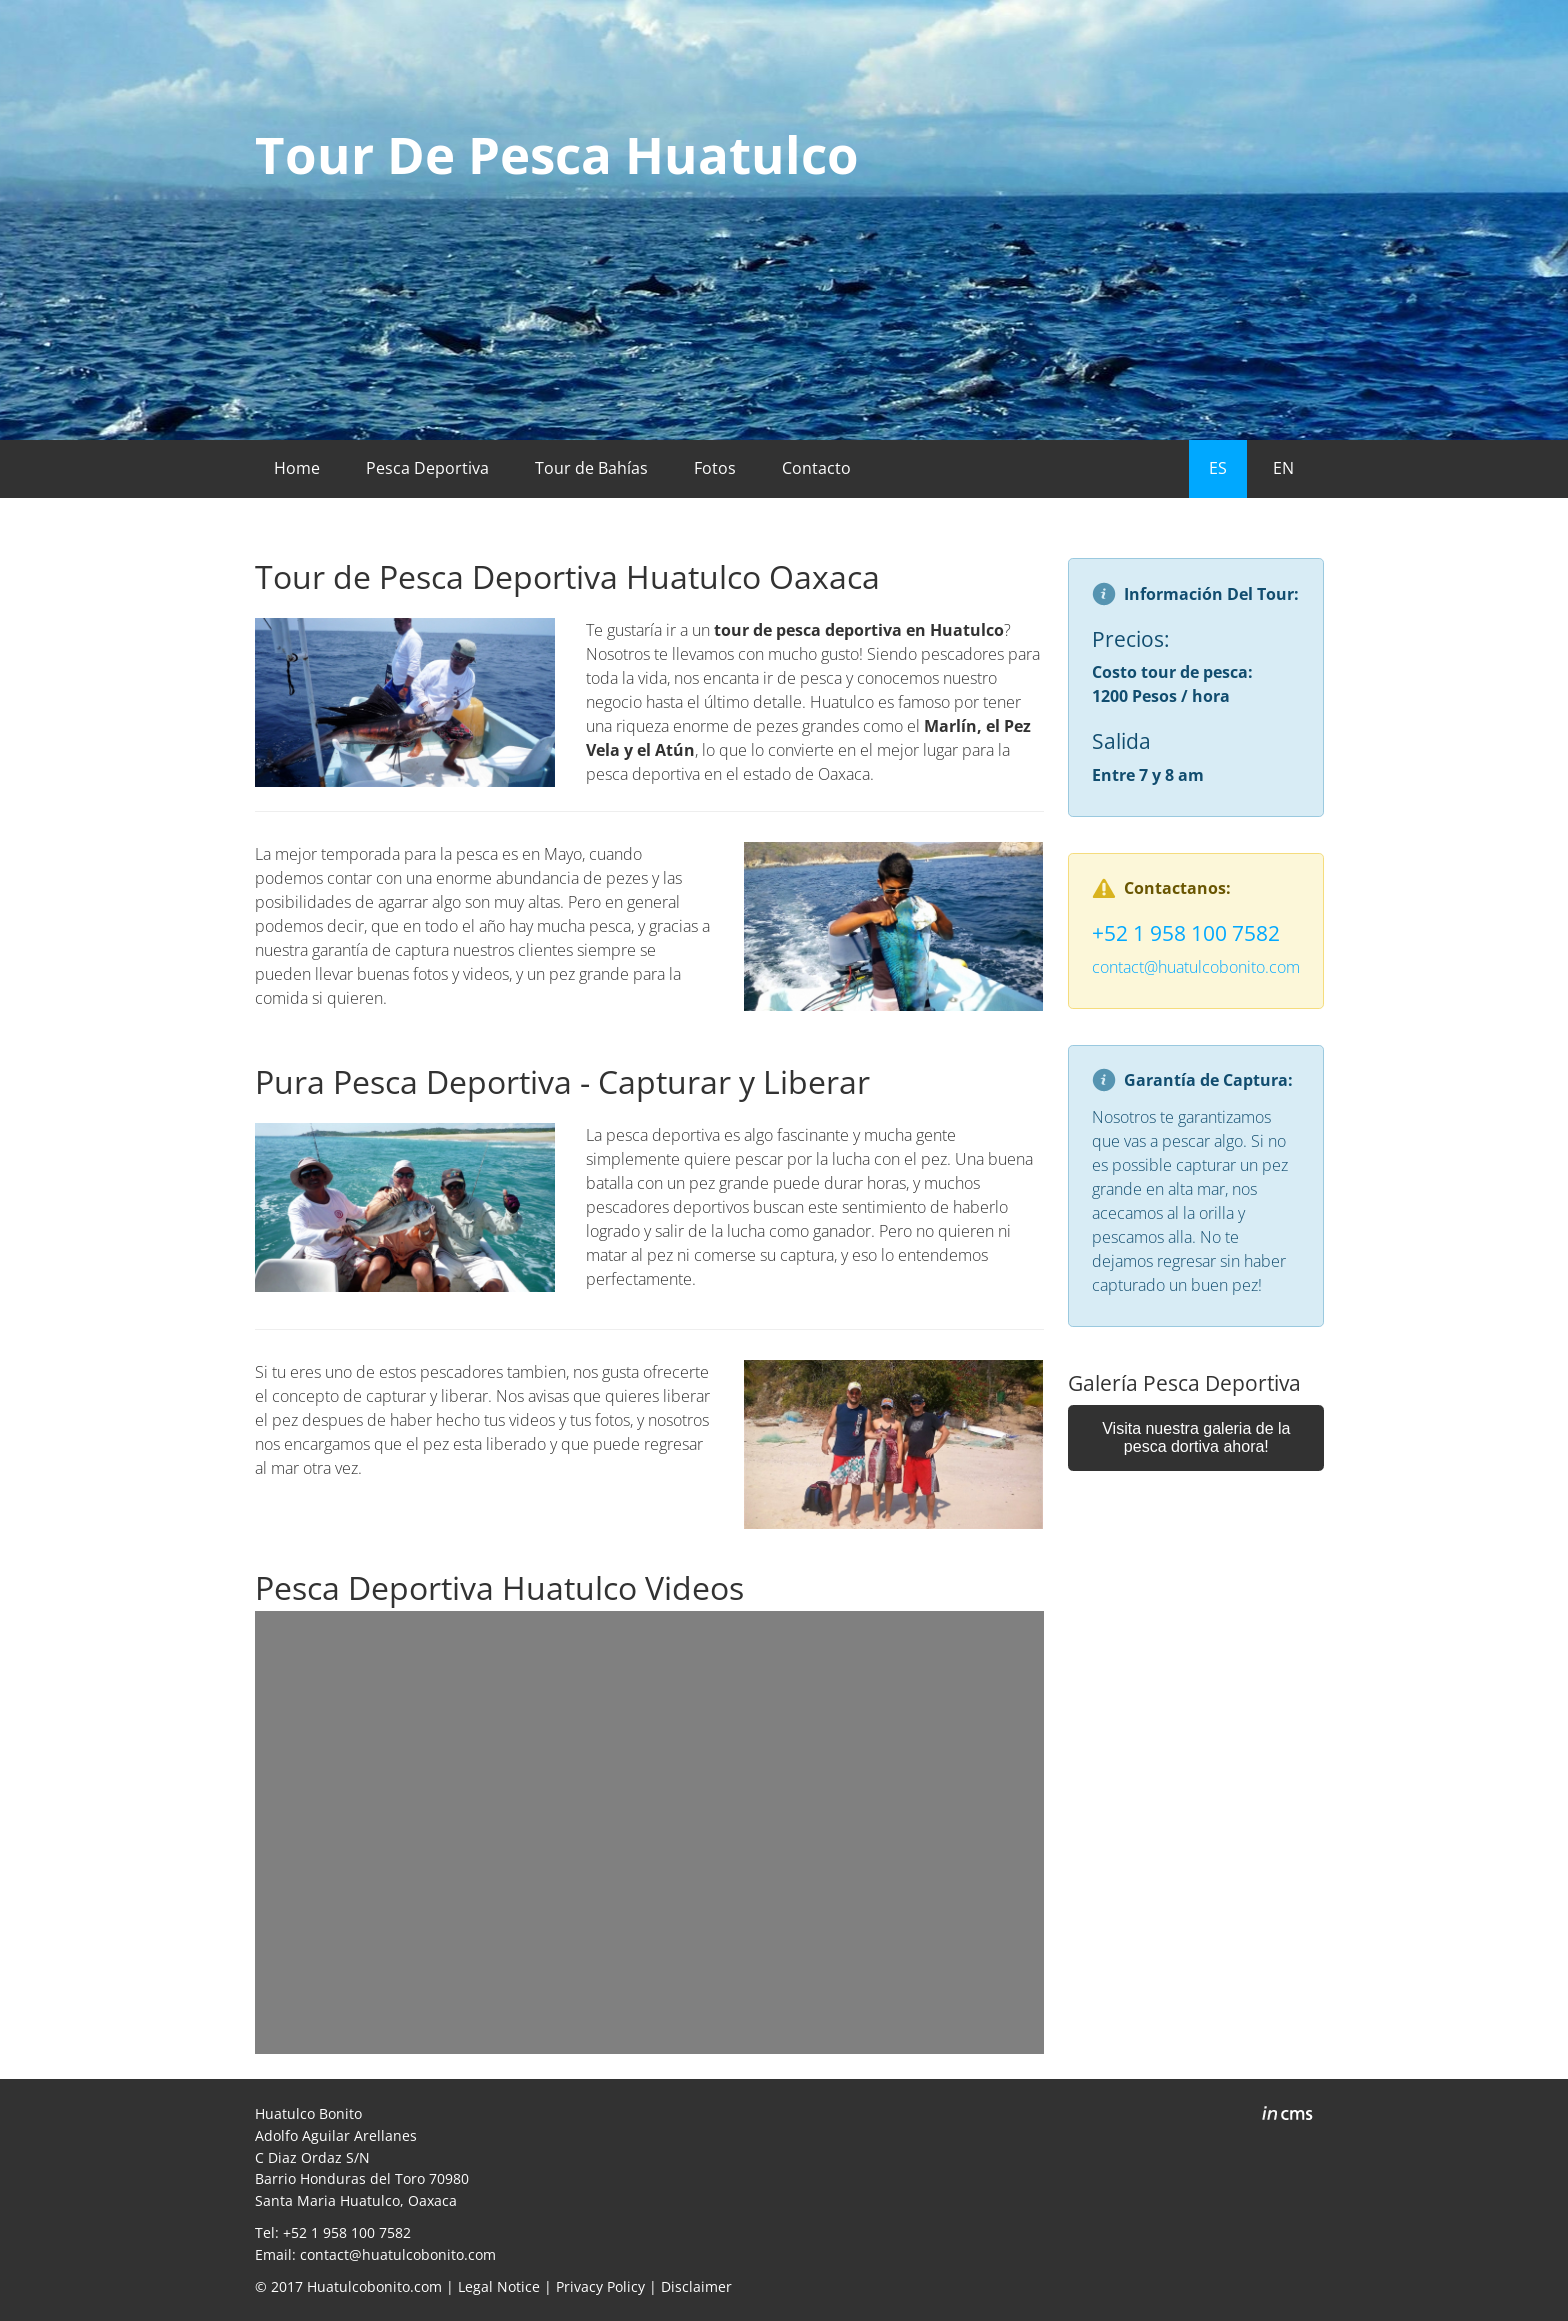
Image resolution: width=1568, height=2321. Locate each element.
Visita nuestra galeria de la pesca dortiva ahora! (1196, 1437)
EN (1283, 468)
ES (1218, 468)
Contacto (816, 468)
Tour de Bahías (591, 468)
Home (297, 468)
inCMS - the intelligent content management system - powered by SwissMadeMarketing (1287, 2116)
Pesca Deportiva (427, 468)
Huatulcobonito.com (374, 2286)
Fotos (715, 468)
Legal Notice (499, 2286)
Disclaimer (696, 2286)
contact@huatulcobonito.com (1196, 967)
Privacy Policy (600, 2286)
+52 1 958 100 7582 (1186, 933)
